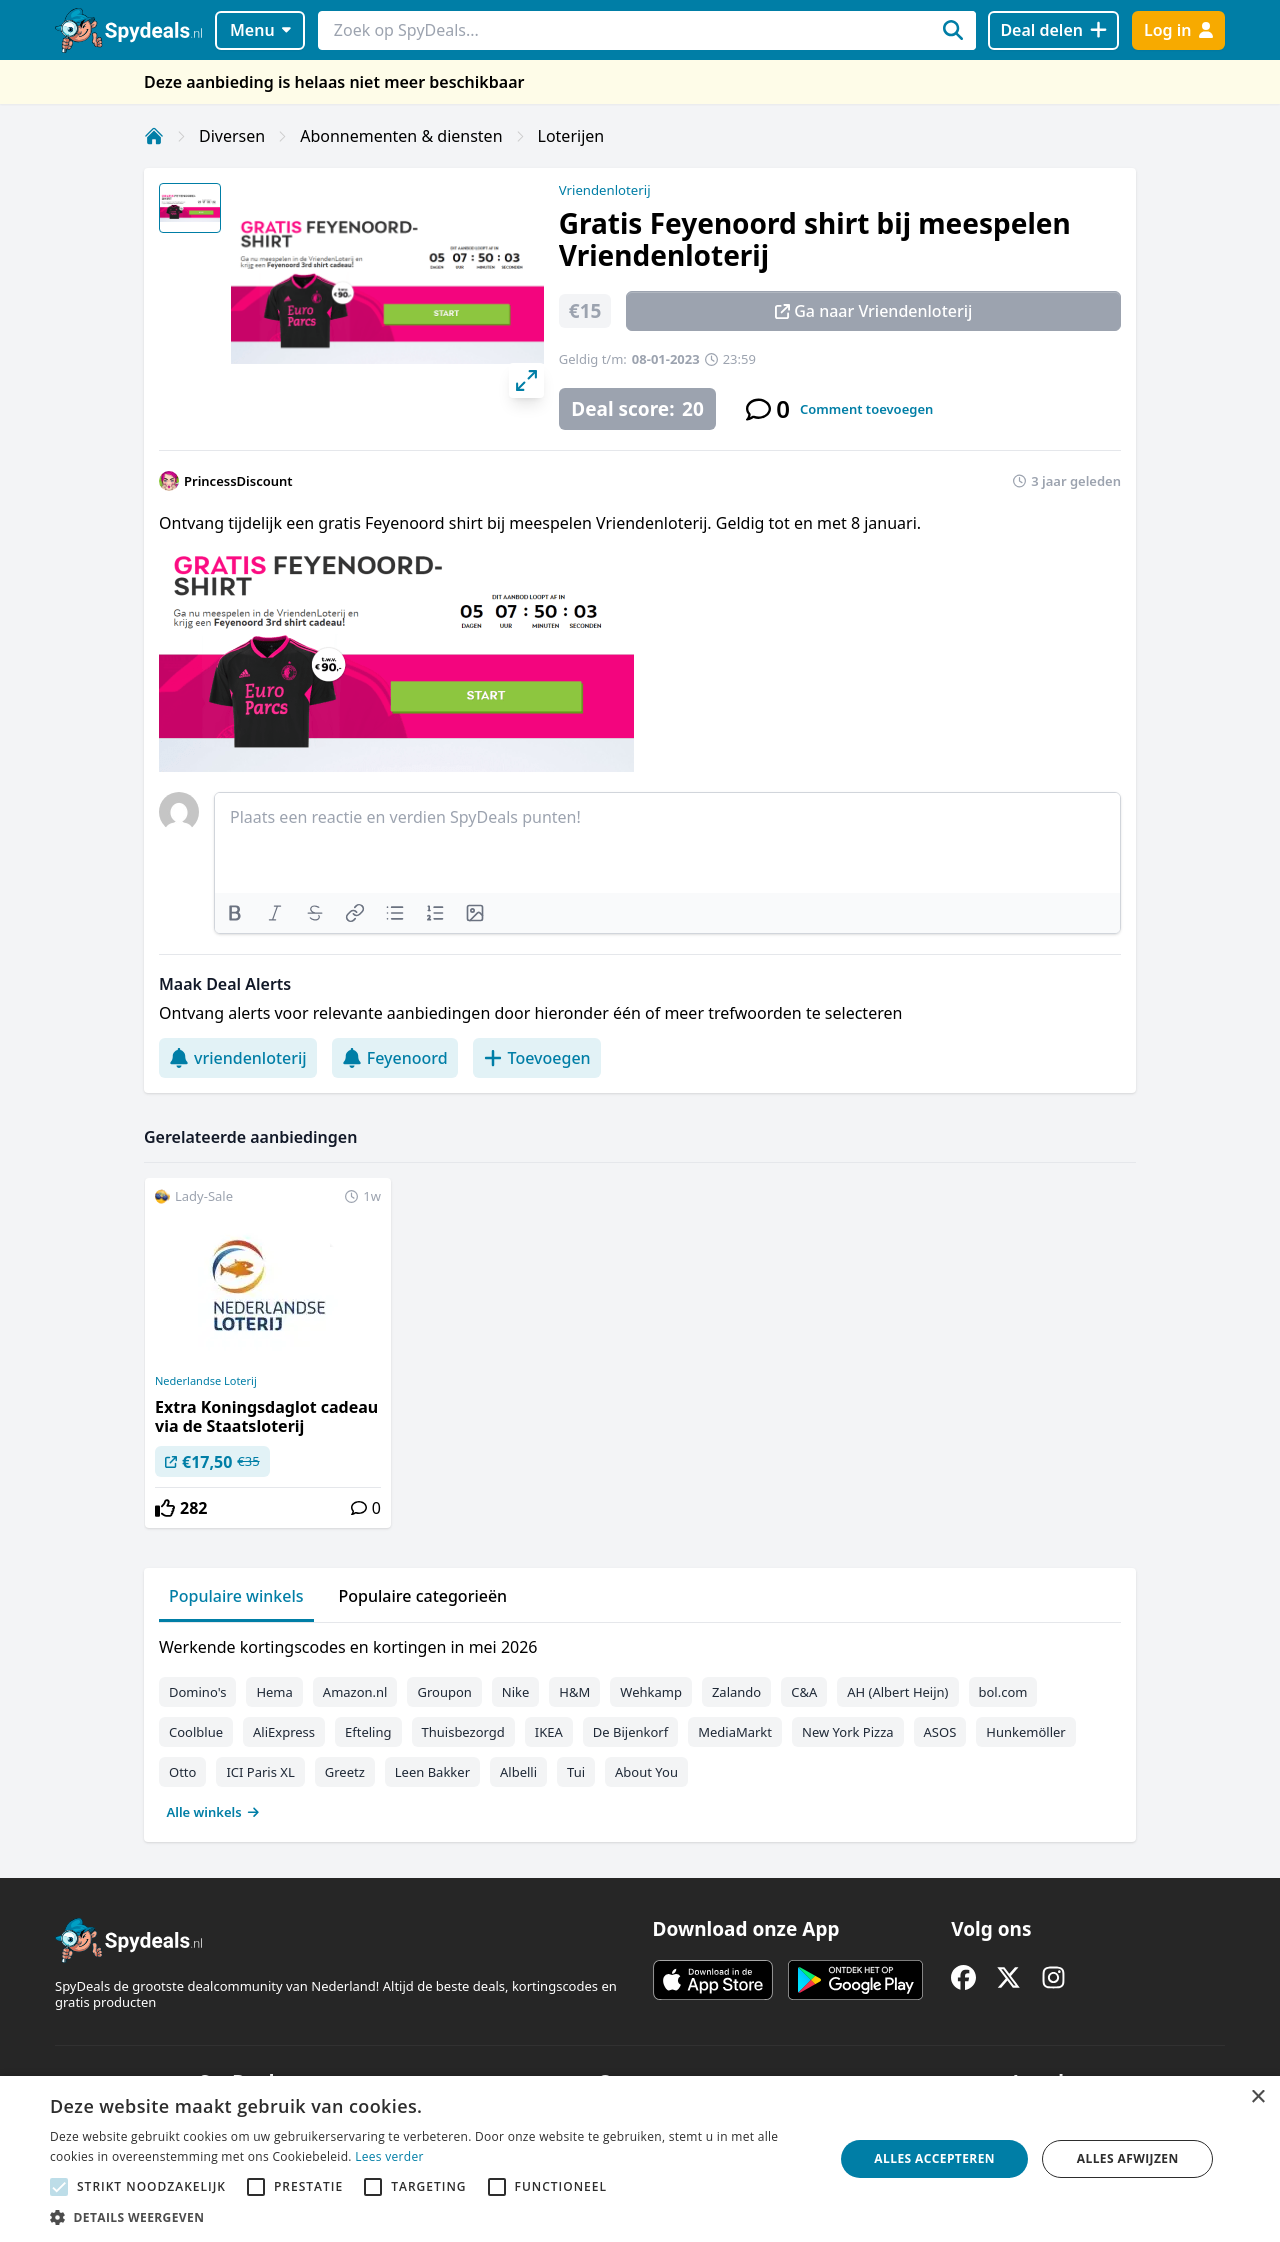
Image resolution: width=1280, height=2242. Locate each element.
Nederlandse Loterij (206, 1381)
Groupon (444, 1692)
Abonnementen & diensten (401, 136)
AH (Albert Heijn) (897, 1692)
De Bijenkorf (630, 1732)
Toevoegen (537, 1058)
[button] (430, 2217)
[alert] (640, 2159)
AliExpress (284, 1732)
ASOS (940, 1732)
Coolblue (196, 1732)
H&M (574, 1692)
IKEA (549, 1732)
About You (646, 1772)
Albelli (518, 1772)
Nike (516, 1692)
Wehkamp (651, 1692)
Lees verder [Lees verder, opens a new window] (389, 2156)
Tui (576, 1772)
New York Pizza (848, 1732)
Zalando (736, 1692)
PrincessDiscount (238, 481)
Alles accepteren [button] (934, 2158)
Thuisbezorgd (463, 1732)
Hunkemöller (1025, 1732)
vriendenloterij (238, 1058)
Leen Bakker (432, 1772)
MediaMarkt (735, 1732)
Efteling (368, 1732)
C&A (804, 1692)
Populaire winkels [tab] (236, 1596)
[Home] (154, 136)
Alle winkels (213, 1812)
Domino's (197, 1692)
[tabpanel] (640, 1725)
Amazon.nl (355, 1692)
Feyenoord (395, 1058)
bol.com (1003, 1692)
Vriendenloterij (605, 190)
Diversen (232, 136)
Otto (182, 1772)
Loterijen (571, 136)
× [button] (1257, 2097)
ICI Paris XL (260, 1772)
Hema (274, 1692)
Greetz (345, 1772)
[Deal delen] (1053, 30)
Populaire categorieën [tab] (423, 1596)
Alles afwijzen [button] (1128, 2158)
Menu (260, 30)
